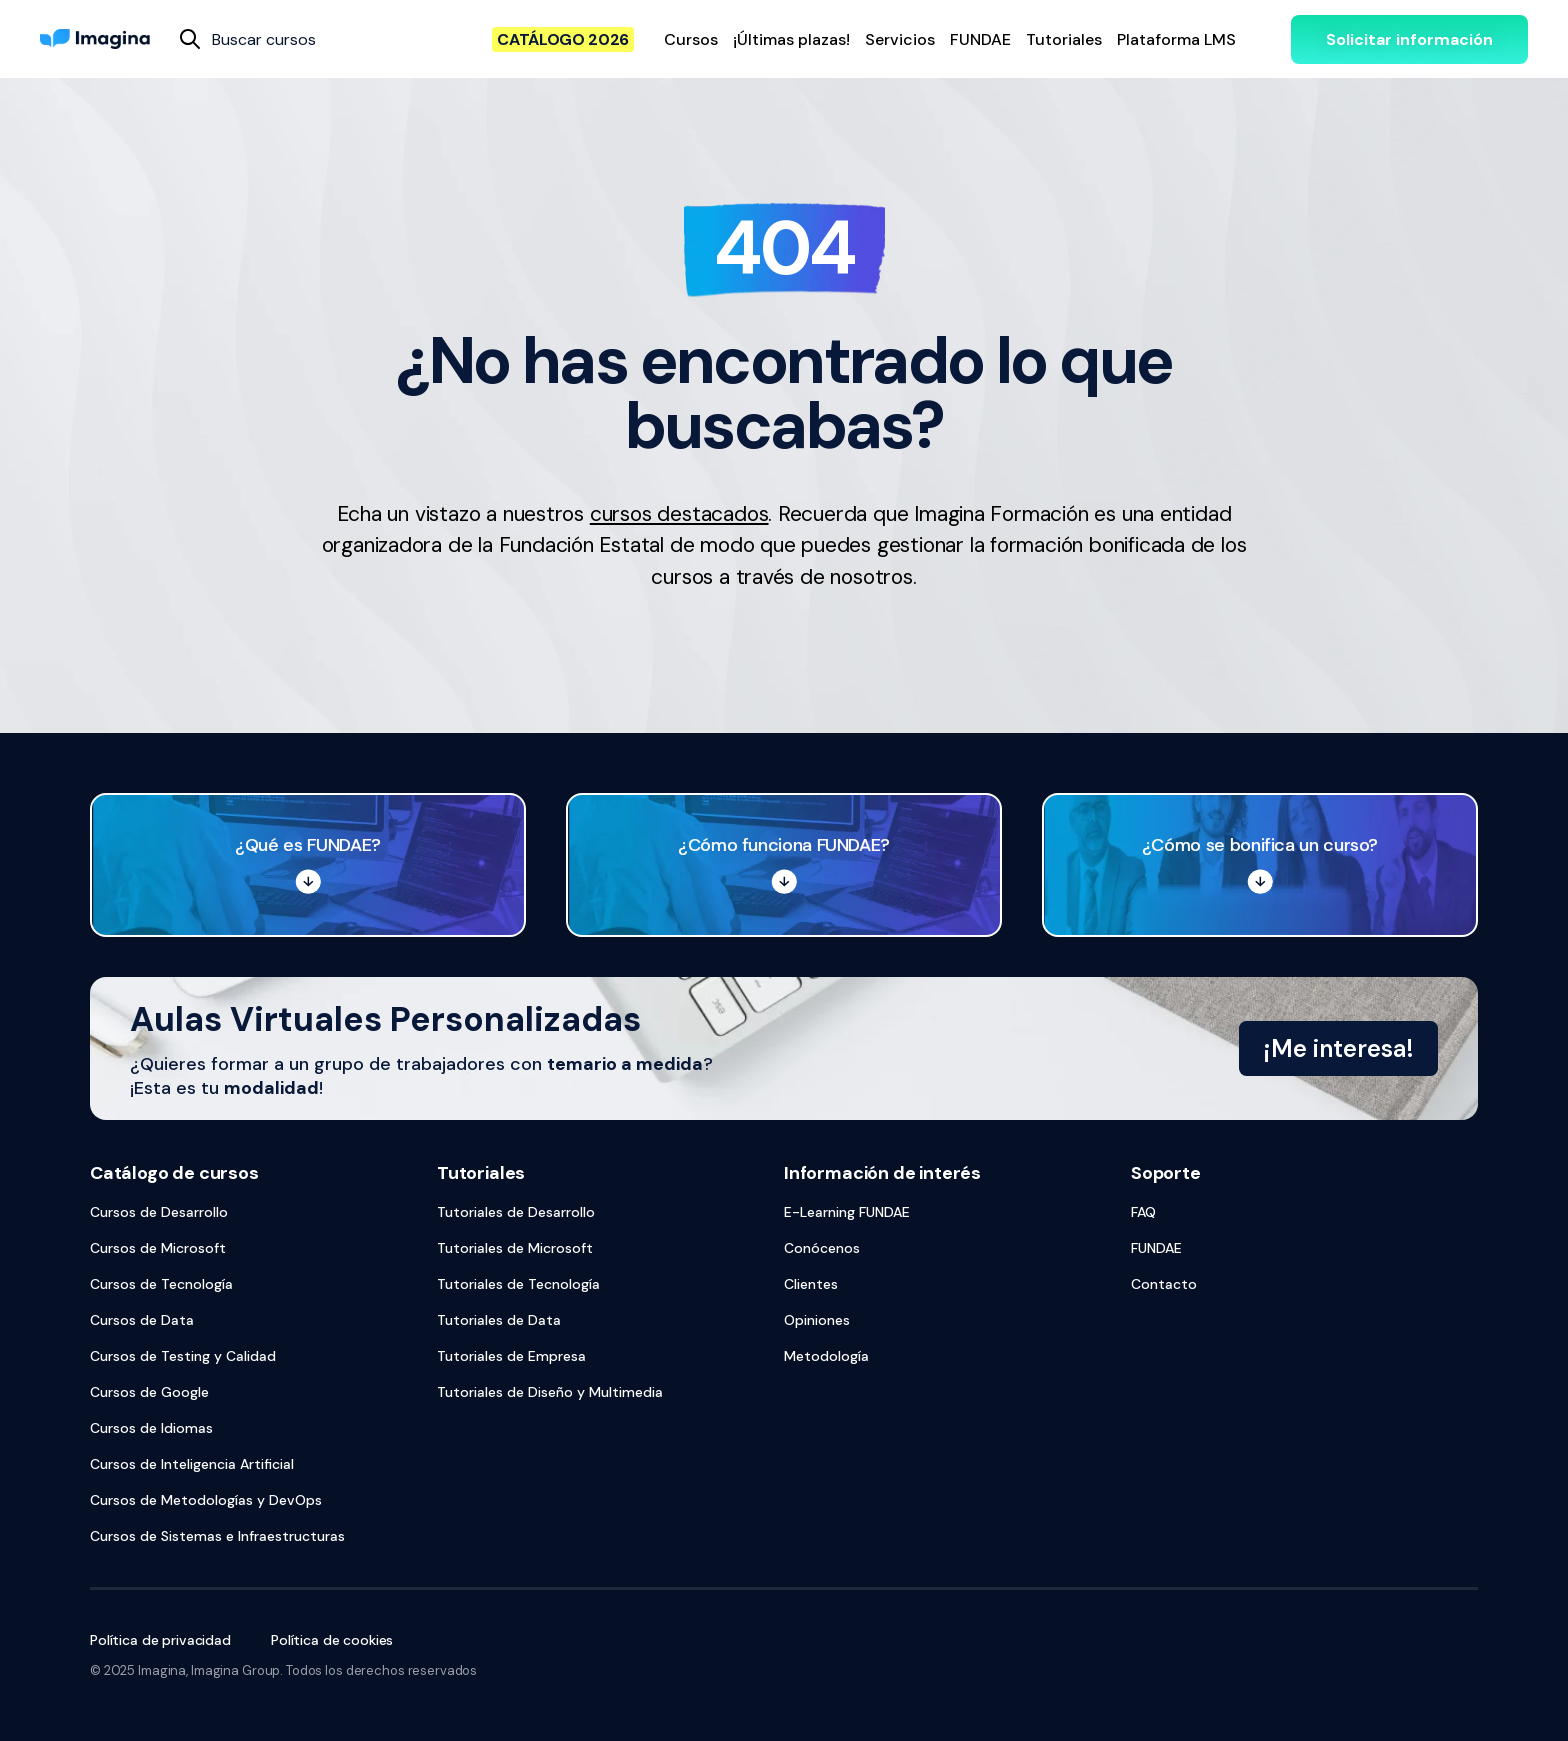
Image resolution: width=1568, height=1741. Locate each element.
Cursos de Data (142, 1320)
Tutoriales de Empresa (511, 1356)
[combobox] (214, 39)
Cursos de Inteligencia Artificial (192, 1464)
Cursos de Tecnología (161, 1284)
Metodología (826, 1356)
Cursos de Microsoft (158, 1248)
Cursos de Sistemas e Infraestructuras (217, 1536)
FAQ (1143, 1212)
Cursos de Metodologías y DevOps (206, 1500)
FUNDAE (1156, 1248)
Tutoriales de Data (499, 1320)
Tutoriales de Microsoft (515, 1248)
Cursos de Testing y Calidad (183, 1356)
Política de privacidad (160, 1640)
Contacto (1164, 1284)
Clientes (811, 1284)
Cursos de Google (149, 1392)
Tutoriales (481, 1173)
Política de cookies (332, 1640)
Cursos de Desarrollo (159, 1212)
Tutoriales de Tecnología (518, 1284)
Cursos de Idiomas (151, 1428)
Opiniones (817, 1320)
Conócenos (822, 1248)
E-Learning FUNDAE (847, 1212)
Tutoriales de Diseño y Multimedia (550, 1392)
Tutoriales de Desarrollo (516, 1212)
